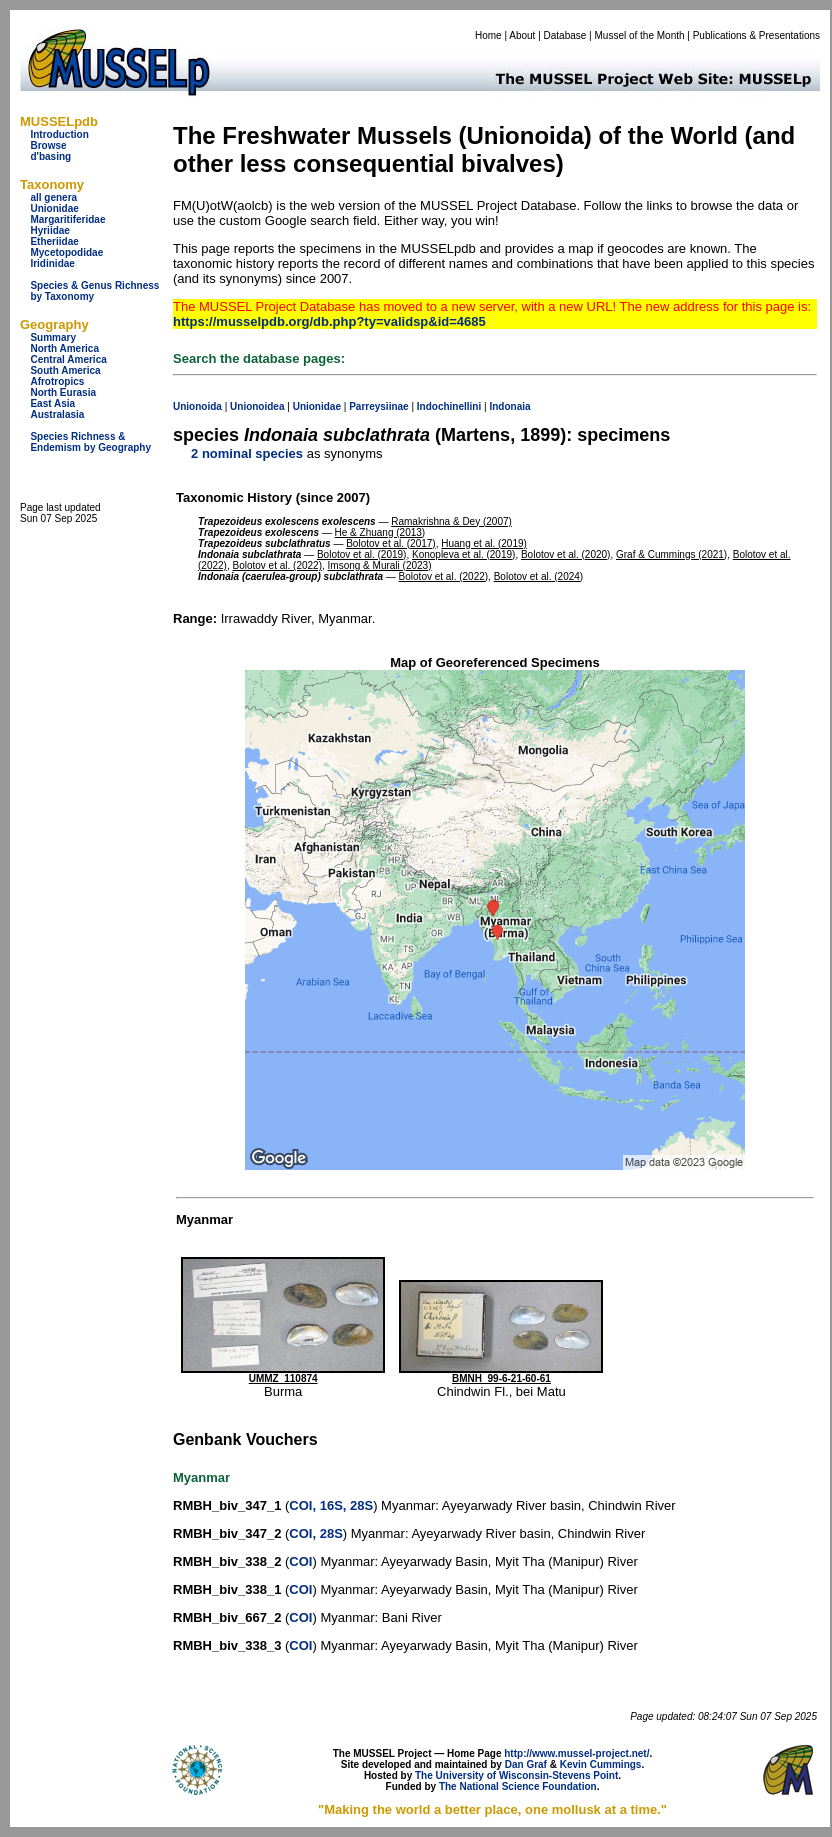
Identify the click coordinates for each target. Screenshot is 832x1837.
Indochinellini (449, 406)
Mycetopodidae (66, 252)
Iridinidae (52, 263)
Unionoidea (257, 406)
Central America (68, 359)
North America (64, 348)
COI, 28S (315, 1533)
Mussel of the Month (640, 35)
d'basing (50, 156)
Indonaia (509, 406)
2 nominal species (247, 453)
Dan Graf (526, 1764)
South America (65, 370)
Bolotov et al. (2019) (362, 554)
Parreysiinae (379, 406)
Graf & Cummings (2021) (671, 554)
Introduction (59, 134)
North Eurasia (63, 392)
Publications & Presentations (756, 35)
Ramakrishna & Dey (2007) (451, 521)
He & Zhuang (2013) (380, 532)
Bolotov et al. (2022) (277, 565)
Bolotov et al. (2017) (391, 543)
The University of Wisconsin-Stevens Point (516, 1775)
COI (300, 1561)
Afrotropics (57, 381)
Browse (48, 145)
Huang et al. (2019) (484, 543)
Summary (53, 337)
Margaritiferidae (67, 219)
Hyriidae (49, 230)
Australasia (57, 414)
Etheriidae (54, 241)
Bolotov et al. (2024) (539, 576)
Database (565, 35)
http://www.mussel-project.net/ (576, 1753)
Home (488, 35)
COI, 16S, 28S (331, 1505)
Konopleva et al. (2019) (463, 554)
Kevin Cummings (601, 1764)
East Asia (52, 403)
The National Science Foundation (518, 1786)
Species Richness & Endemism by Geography (90, 442)
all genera (53, 197)
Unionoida (197, 406)
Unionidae (54, 208)
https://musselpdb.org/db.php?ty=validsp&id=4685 (329, 321)
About (522, 35)
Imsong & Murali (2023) (380, 565)
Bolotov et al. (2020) (566, 554)
